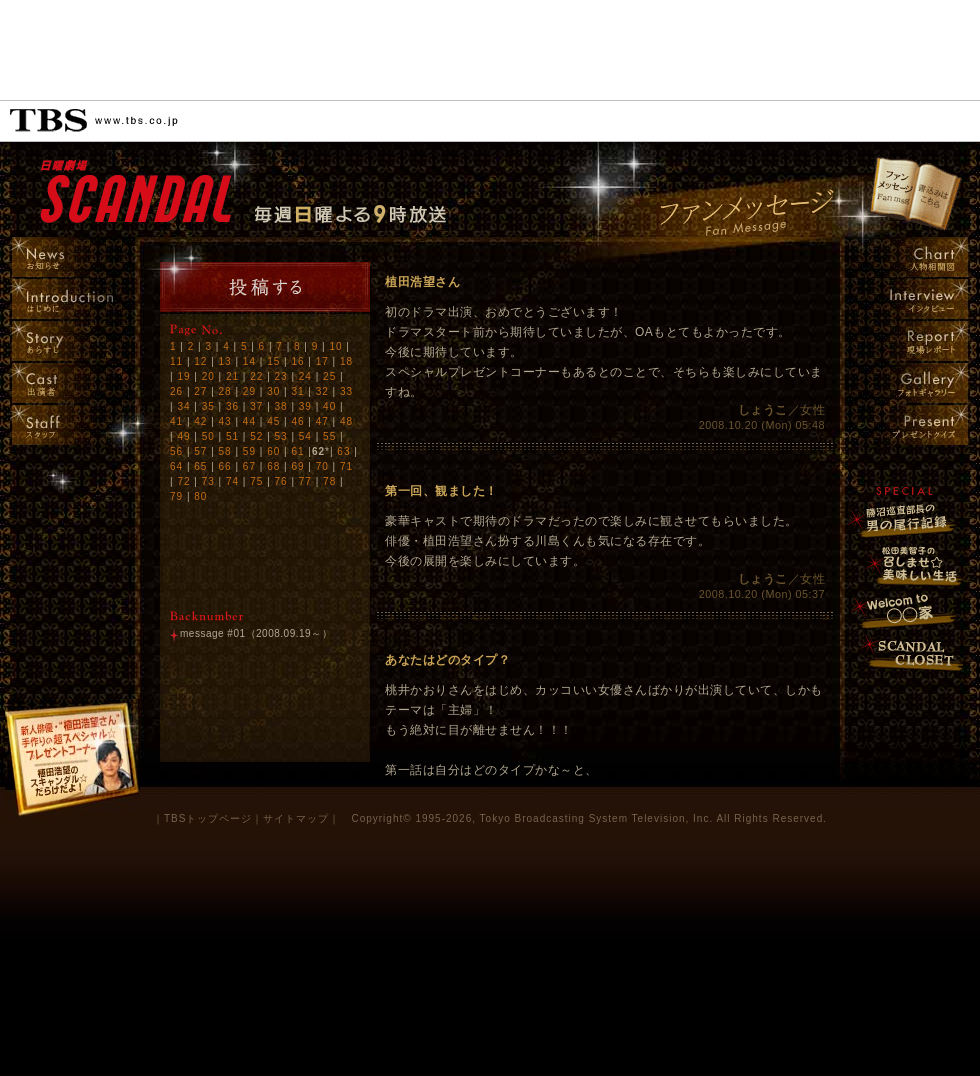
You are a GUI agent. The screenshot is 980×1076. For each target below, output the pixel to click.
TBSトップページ (208, 818)
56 (176, 451)
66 (225, 466)
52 (256, 436)
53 (281, 436)
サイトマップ (296, 818)
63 (343, 451)
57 (200, 451)
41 (176, 421)
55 (329, 436)
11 (176, 361)
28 (225, 391)
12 (200, 361)
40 (329, 406)
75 (256, 481)
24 (305, 376)
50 (208, 436)
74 (232, 481)
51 (232, 436)
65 (200, 466)
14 (249, 361)
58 (225, 451)
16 (297, 361)
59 (249, 451)
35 (208, 406)
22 (256, 376)
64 (176, 466)
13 (225, 361)
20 (208, 376)
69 (297, 466)
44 (249, 421)
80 (200, 496)
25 (329, 376)
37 (256, 406)
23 (281, 376)
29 (249, 391)
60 (273, 451)
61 (297, 451)
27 (200, 391)
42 (200, 421)
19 (183, 376)
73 (208, 481)
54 (305, 436)
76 (281, 481)
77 (305, 481)
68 (273, 466)
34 (183, 406)
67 (249, 466)
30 (273, 391)
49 (183, 436)
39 (305, 406)
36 (232, 406)
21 (232, 376)
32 (322, 391)
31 (297, 391)
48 (346, 421)
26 (176, 391)
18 (346, 361)
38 (281, 406)
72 (183, 481)
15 (273, 361)
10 (335, 346)
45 (273, 421)
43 (225, 421)
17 (322, 361)
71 (346, 466)
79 (176, 496)
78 (329, 481)
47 (322, 421)
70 (322, 466)
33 (346, 391)
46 (297, 421)
